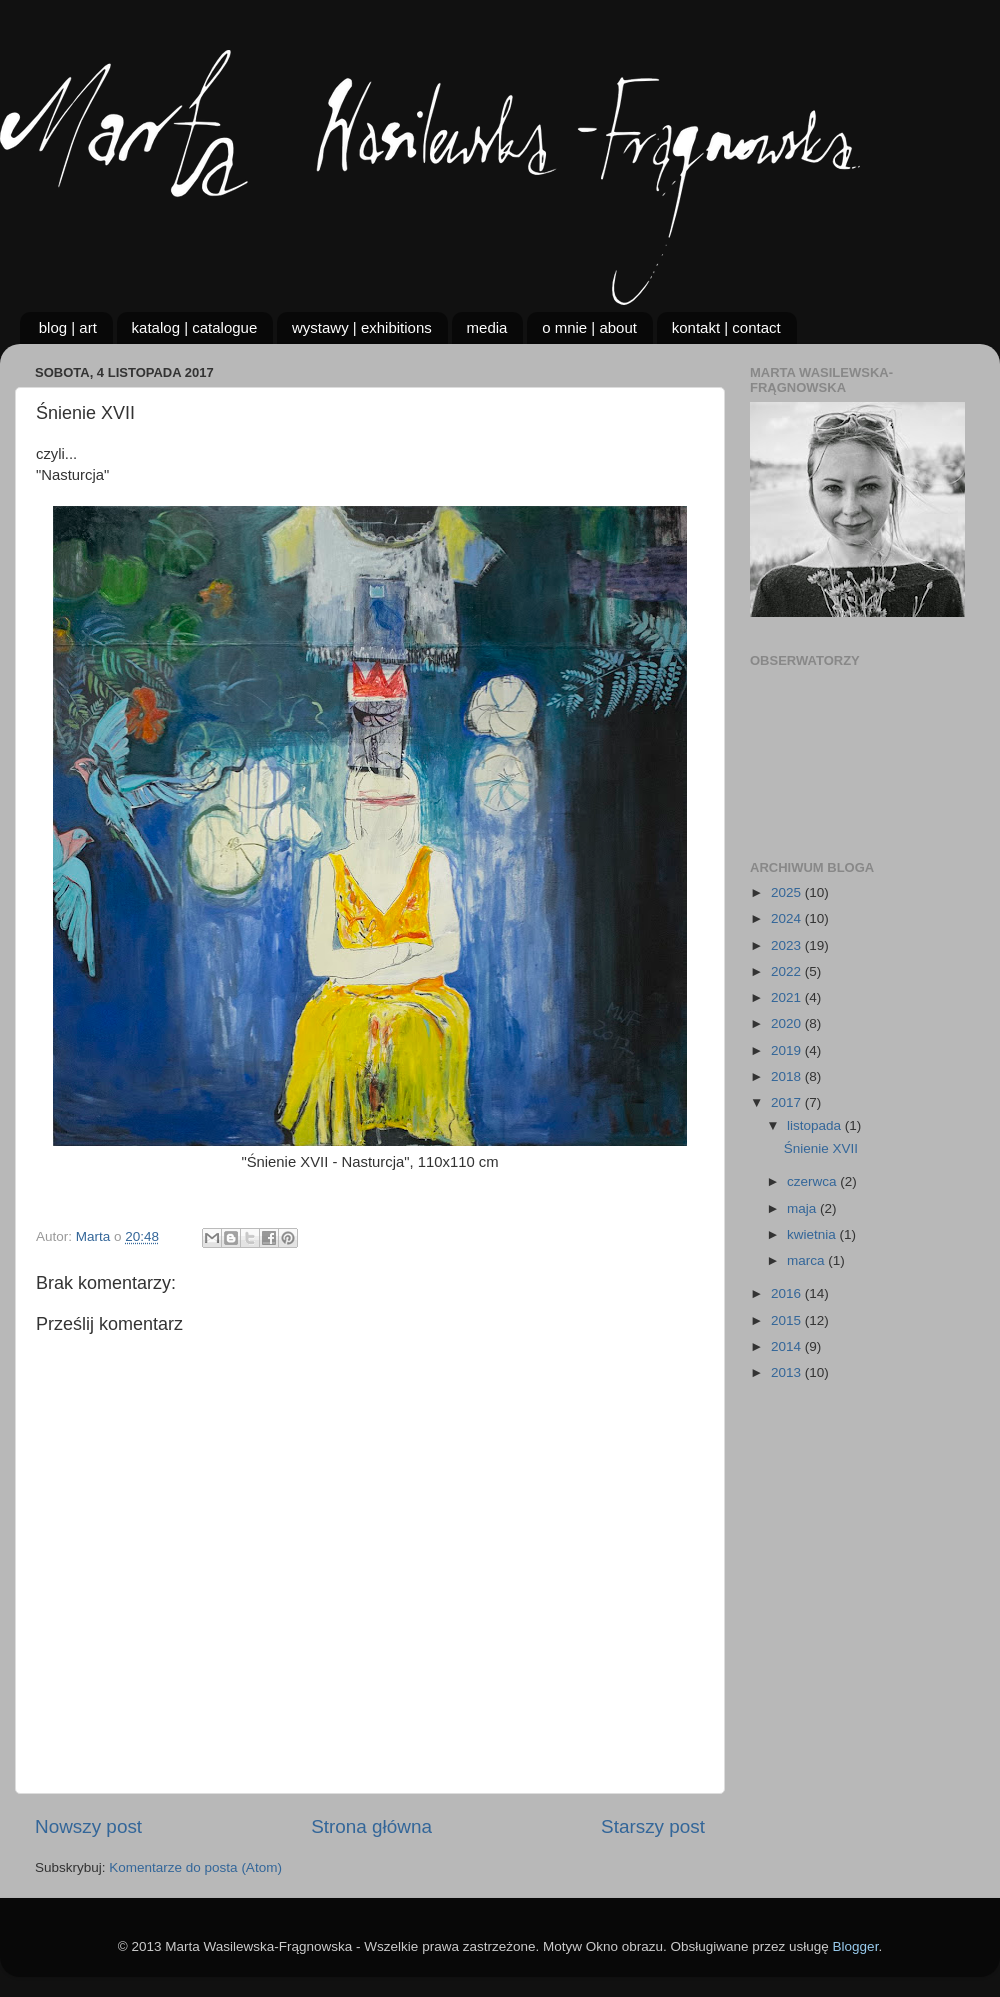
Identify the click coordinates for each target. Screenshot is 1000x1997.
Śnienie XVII (821, 1148)
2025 (788, 892)
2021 (788, 997)
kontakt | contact (726, 327)
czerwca (813, 1181)
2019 (788, 1050)
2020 (788, 1023)
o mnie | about (589, 327)
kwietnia (813, 1234)
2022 (788, 971)
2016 (788, 1293)
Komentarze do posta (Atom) (195, 1867)
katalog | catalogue (195, 327)
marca (807, 1260)
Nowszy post (88, 1826)
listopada (816, 1125)
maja (803, 1208)
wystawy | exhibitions (362, 327)
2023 (788, 945)
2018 (788, 1076)
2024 (788, 918)
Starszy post (653, 1826)
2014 (788, 1346)
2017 (788, 1102)
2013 (788, 1372)
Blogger (856, 1946)
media (487, 327)
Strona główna (371, 1826)
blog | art (68, 327)
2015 (788, 1320)
